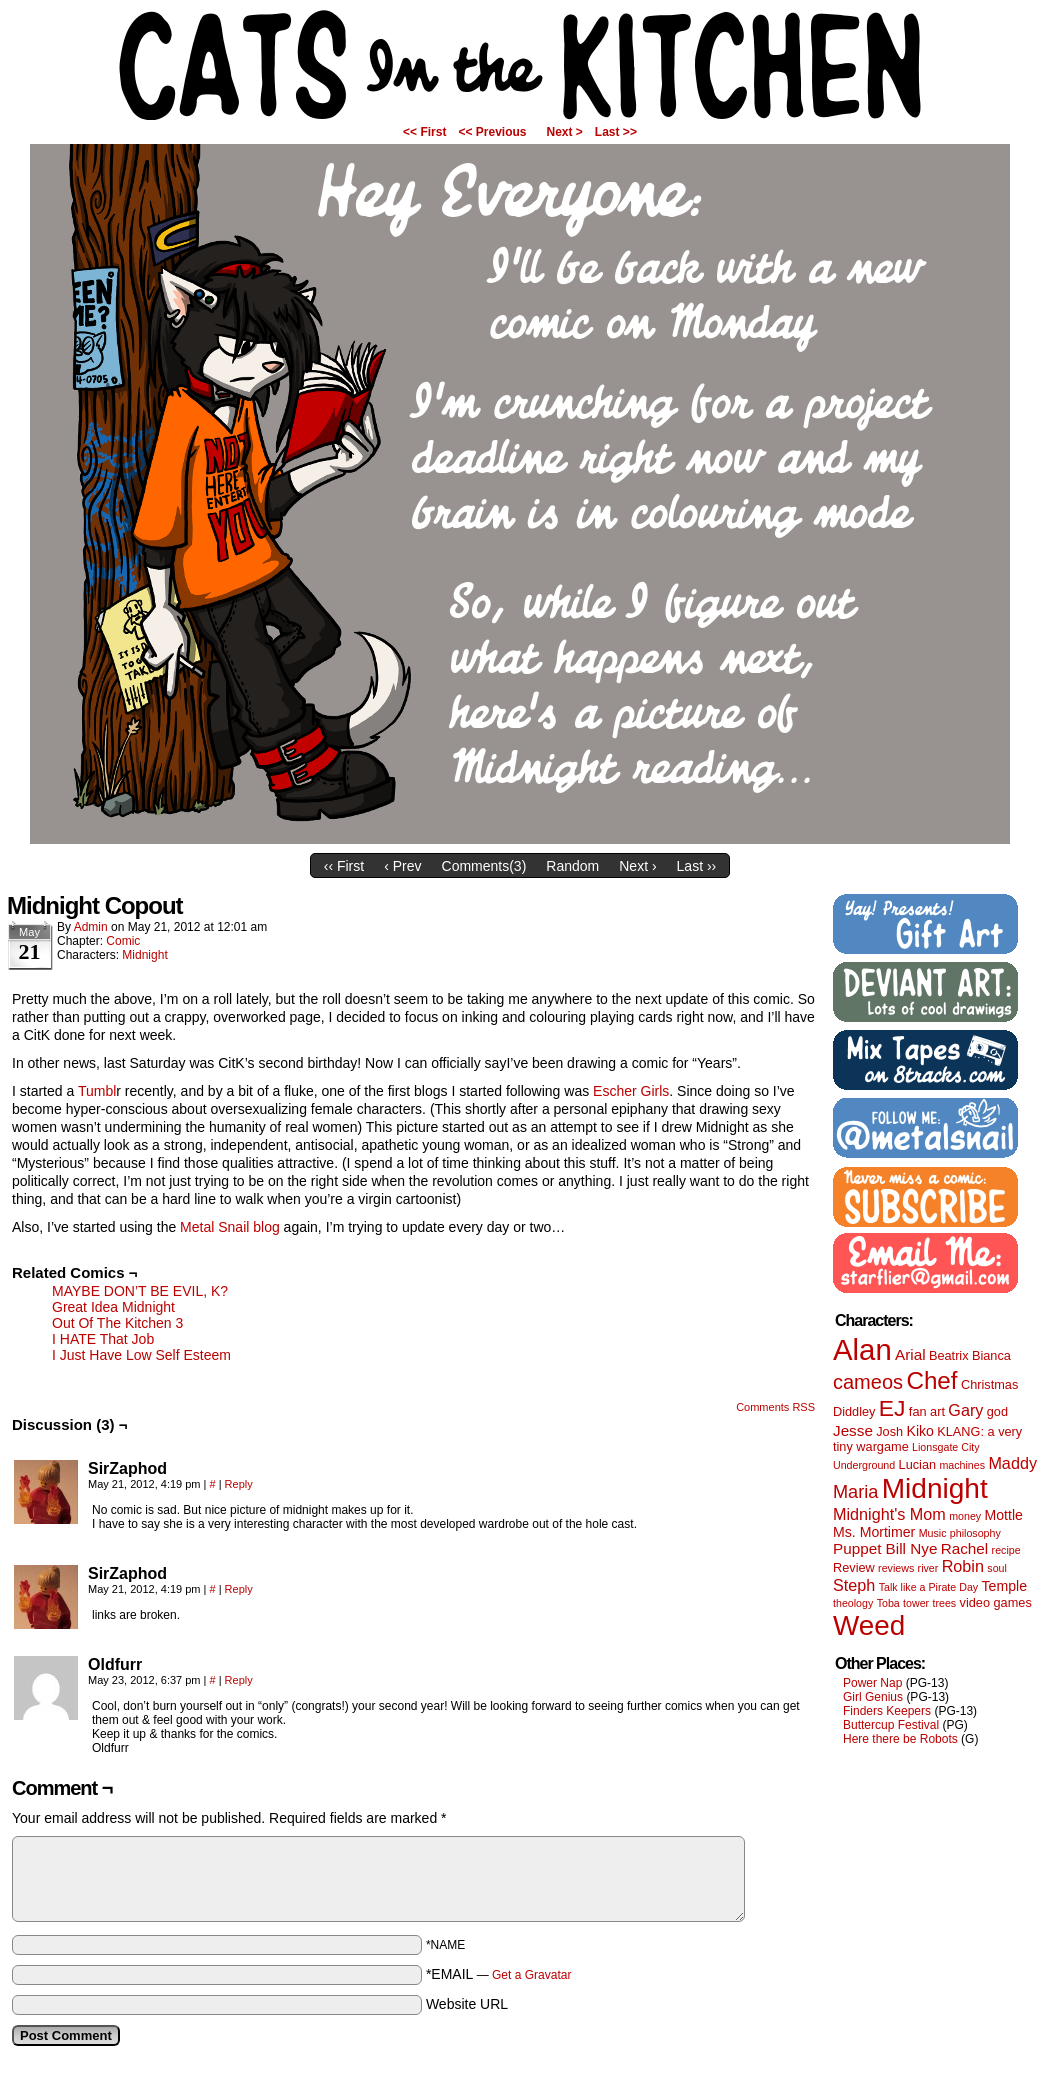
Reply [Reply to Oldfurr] (239, 1680)
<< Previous (492, 132)
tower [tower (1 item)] (916, 1603)
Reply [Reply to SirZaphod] (239, 1484)
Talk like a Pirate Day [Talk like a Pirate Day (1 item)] (929, 1587)
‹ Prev (402, 866)
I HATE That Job (103, 1339)
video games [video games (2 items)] (996, 1602)
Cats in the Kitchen (520, 65)
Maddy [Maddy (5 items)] (1012, 1463)
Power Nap (872, 1683)
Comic (123, 941)
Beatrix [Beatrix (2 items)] (949, 1355)
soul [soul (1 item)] (997, 1568)
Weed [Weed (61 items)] (869, 1625)
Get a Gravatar (531, 1975)
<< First (424, 132)
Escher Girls (631, 1091)
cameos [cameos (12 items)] (868, 1382)
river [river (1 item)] (928, 1568)
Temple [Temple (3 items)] (1004, 1586)
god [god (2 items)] (997, 1411)
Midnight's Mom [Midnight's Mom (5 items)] (889, 1514)
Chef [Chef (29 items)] (931, 1380)
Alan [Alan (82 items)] (862, 1349)
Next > (565, 132)
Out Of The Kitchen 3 (117, 1323)
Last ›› (697, 866)
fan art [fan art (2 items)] (927, 1411)
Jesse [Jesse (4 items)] (853, 1430)
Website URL (467, 2004)
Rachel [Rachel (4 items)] (965, 1548)
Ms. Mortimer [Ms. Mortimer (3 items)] (874, 1532)
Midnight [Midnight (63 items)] (935, 1488)
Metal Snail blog (230, 1227)
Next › (637, 866)
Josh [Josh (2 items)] (889, 1431)
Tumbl (97, 1091)
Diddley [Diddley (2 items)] (854, 1411)
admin (91, 927)
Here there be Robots (900, 1739)
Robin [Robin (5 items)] (963, 1566)
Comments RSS (775, 1407)
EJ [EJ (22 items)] (892, 1408)
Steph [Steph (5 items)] (854, 1585)
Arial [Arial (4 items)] (910, 1354)
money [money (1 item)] (965, 1516)
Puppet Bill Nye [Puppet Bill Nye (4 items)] (885, 1548)
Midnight (144, 955)
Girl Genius (873, 1697)
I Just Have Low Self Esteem (141, 1355)
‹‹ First (344, 866)
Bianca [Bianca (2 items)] (991, 1355)
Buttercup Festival (891, 1725)
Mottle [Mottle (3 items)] (1004, 1515)
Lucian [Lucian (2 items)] (918, 1464)
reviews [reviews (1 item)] (896, 1568)
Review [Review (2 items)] (854, 1567)
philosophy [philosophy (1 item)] (975, 1533)
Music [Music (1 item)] (933, 1533)
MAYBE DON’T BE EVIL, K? (140, 1291)
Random (572, 866)
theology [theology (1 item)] (853, 1603)
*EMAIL (499, 1974)
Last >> (616, 132)
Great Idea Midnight (113, 1307)
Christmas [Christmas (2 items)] (989, 1384)
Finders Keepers (887, 1711)
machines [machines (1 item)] (962, 1465)
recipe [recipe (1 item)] (1006, 1550)
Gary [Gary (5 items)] (965, 1410)
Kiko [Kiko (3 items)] (919, 1431)
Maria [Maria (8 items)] (855, 1492)
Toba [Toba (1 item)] (888, 1603)
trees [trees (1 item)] (945, 1603)
